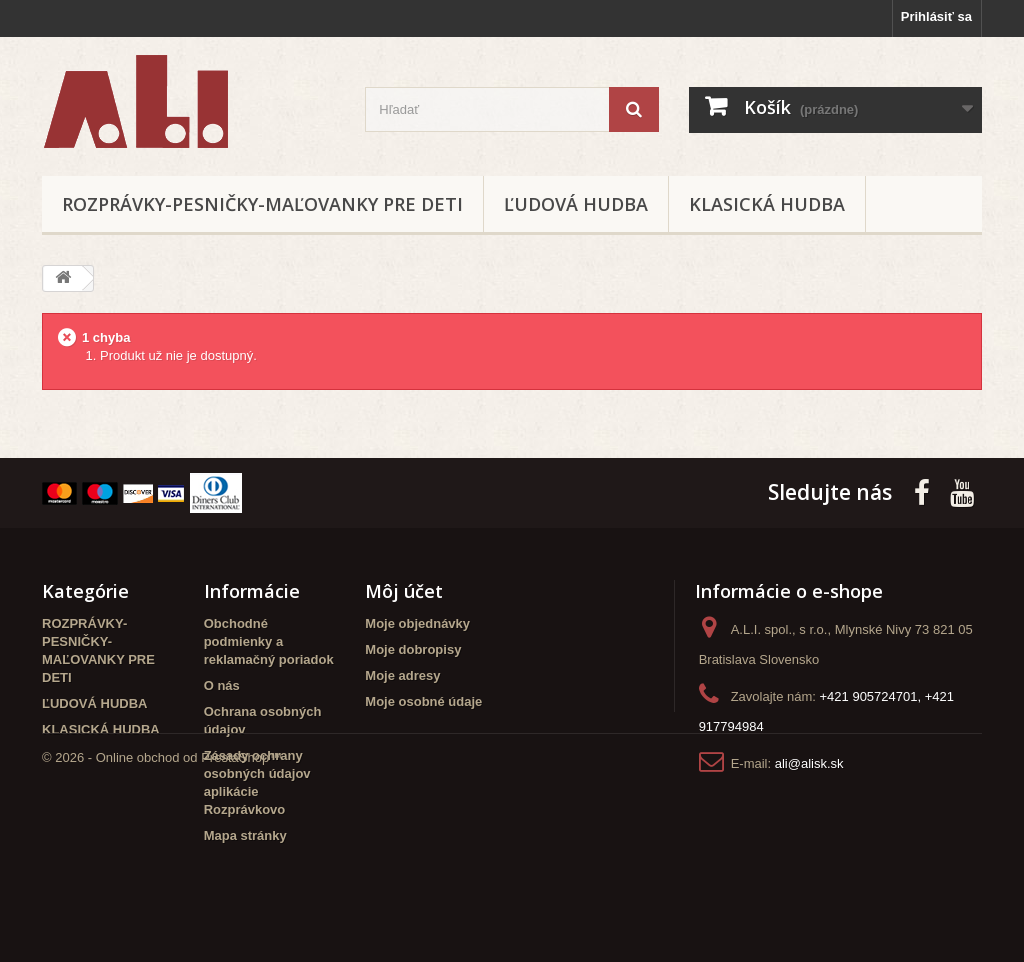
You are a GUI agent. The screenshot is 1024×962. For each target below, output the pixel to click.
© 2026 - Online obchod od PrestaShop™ (162, 907)
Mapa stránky (245, 835)
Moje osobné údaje (423, 701)
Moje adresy (402, 675)
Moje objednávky (417, 623)
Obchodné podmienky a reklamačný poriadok (269, 641)
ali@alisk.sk (809, 763)
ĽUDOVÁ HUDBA (576, 204)
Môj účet (404, 591)
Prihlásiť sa (936, 16)
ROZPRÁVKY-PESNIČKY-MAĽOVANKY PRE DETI (262, 204)
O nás (222, 685)
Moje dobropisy (413, 649)
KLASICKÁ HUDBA (767, 204)
